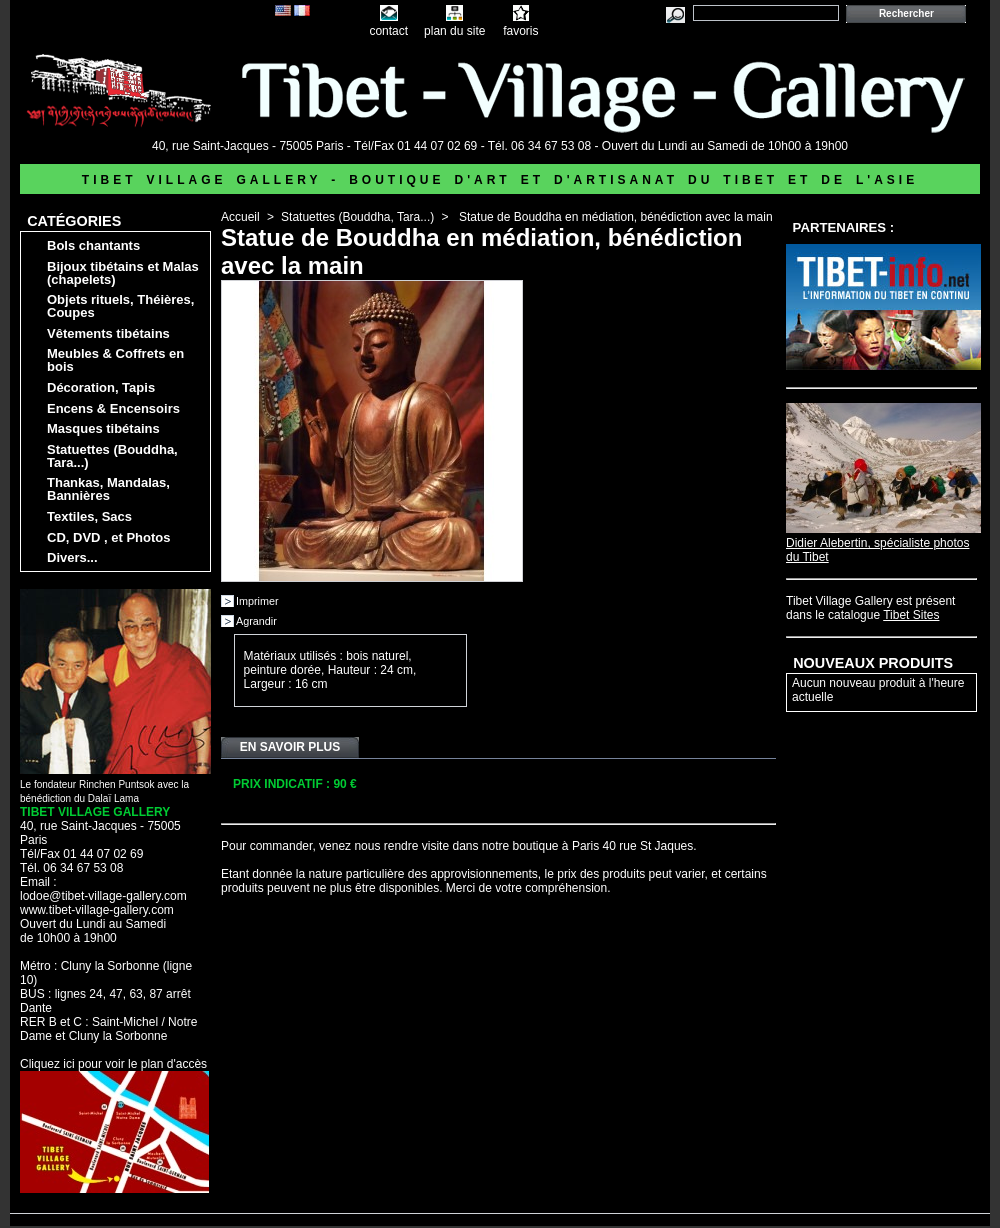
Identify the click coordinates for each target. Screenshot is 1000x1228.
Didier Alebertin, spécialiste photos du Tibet (883, 543)
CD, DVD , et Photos (109, 537)
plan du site (454, 31)
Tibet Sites (911, 615)
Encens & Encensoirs (113, 408)
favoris (520, 31)
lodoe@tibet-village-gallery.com (103, 896)
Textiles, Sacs (89, 516)
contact (388, 31)
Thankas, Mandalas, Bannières (108, 489)
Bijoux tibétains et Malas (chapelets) (123, 273)
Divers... (72, 557)
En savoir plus (290, 747)
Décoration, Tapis (101, 387)
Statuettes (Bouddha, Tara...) (112, 456)
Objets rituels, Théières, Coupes (120, 306)
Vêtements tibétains (108, 333)
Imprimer (257, 601)
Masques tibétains (103, 428)
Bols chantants (93, 245)
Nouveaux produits (873, 663)
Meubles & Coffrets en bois (115, 360)
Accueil (240, 217)
